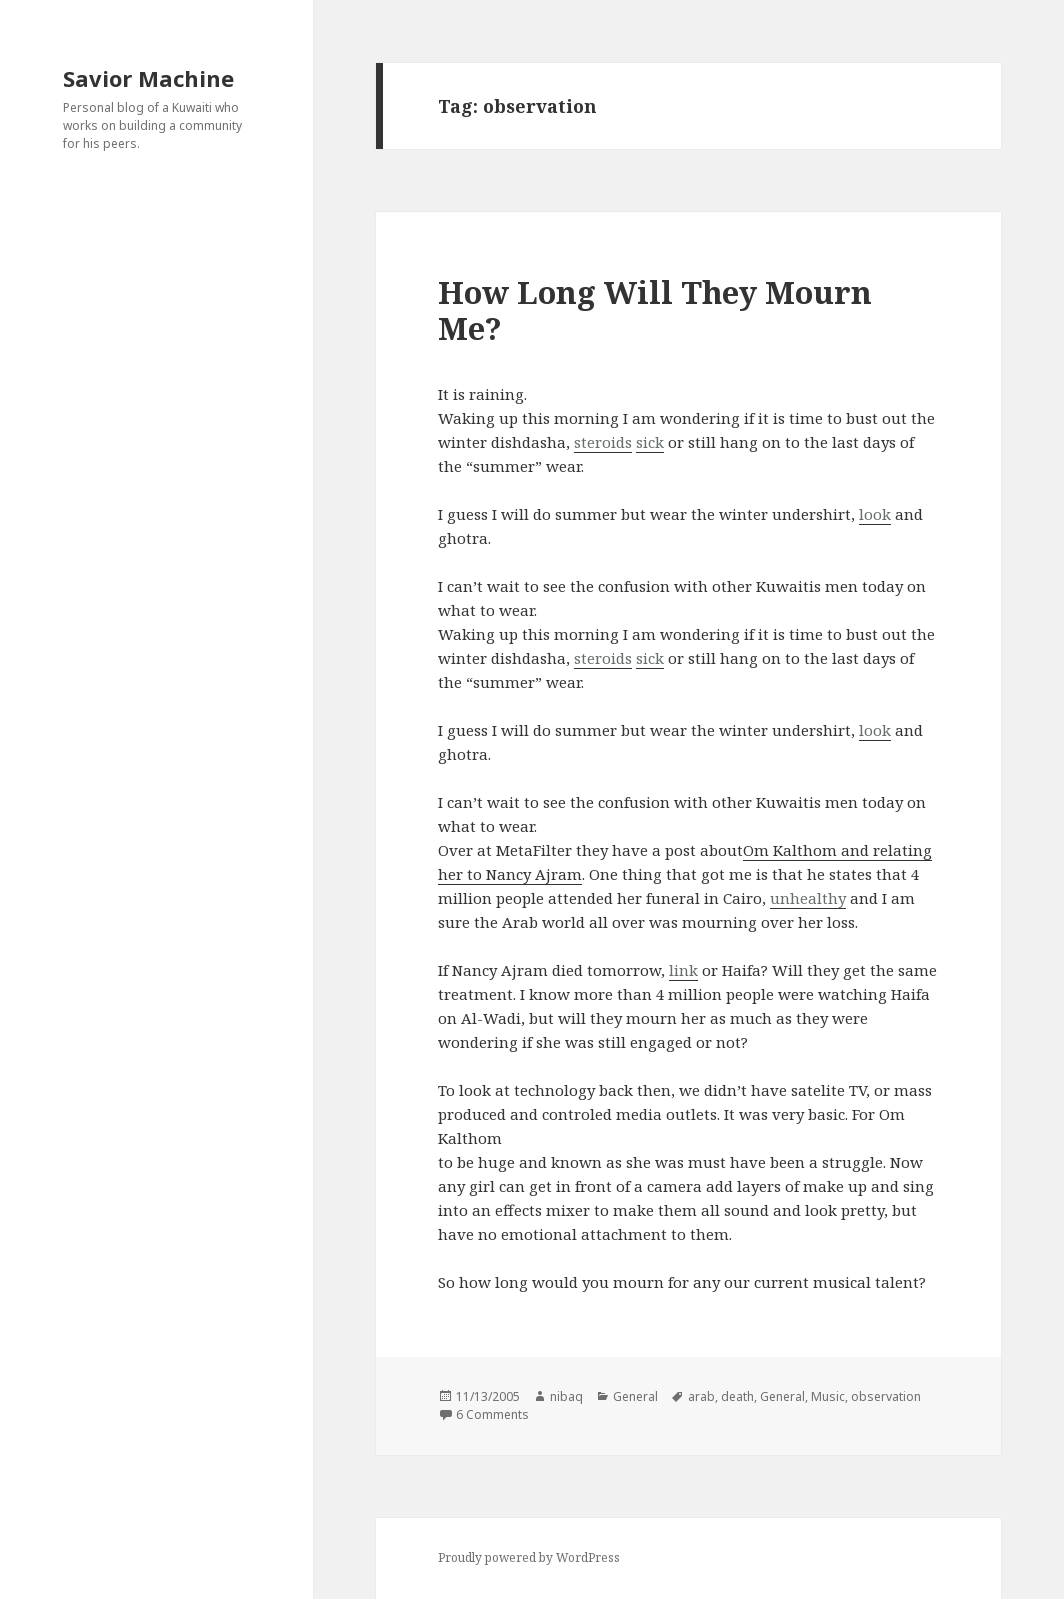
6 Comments (492, 1414)
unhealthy (808, 898)
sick (650, 442)
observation (886, 1396)
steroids (603, 442)
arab (701, 1396)
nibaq (566, 1396)
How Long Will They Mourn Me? (655, 310)
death (737, 1396)
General (635, 1396)
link (683, 970)
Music (828, 1396)
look (875, 514)
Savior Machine (148, 78)
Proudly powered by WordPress (529, 1557)
